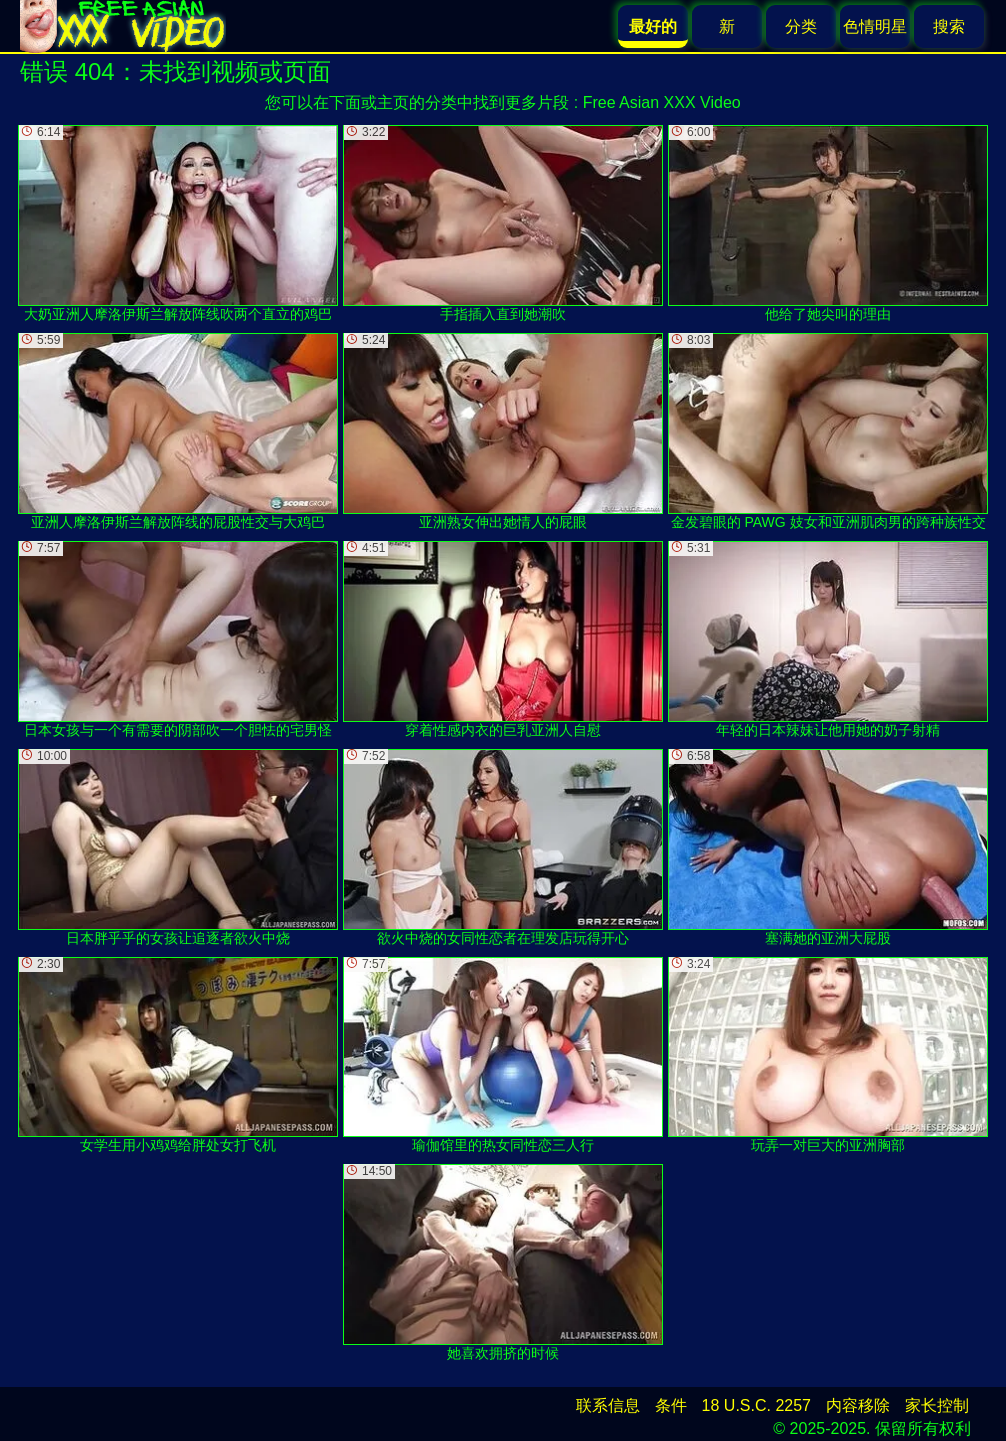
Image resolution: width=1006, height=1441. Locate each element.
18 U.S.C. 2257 (756, 1405)
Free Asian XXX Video (662, 102)
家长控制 (937, 1405)
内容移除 (858, 1405)
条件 (671, 1405)
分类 (801, 26)
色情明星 (875, 26)
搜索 (949, 26)
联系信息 (608, 1405)
